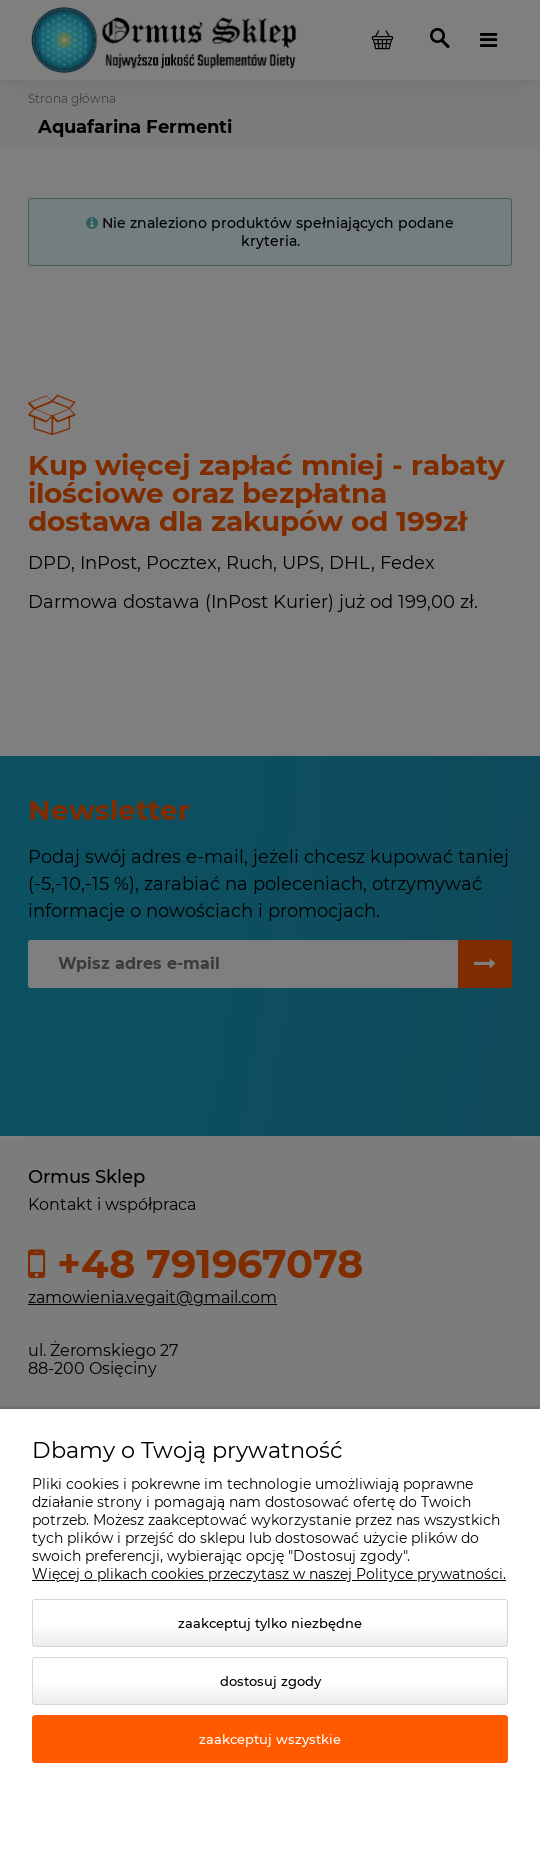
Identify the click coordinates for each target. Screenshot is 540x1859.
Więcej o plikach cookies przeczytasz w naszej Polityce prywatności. (269, 1574)
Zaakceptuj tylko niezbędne (270, 1623)
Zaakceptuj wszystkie (270, 1739)
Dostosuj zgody (270, 1681)
